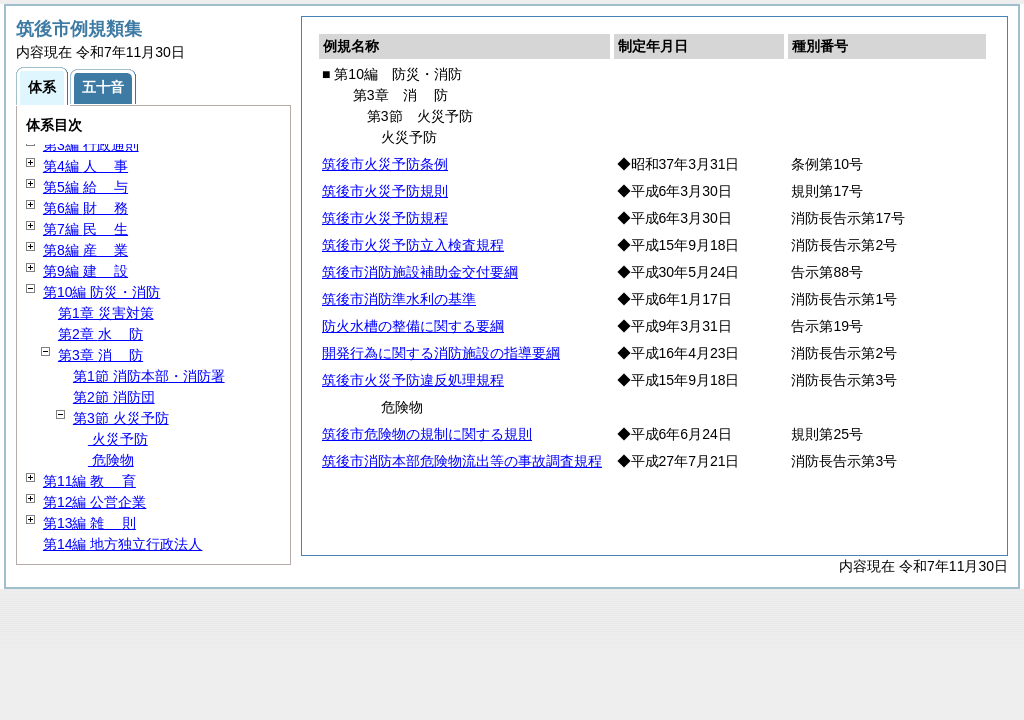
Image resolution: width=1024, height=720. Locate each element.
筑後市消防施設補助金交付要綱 (420, 272)
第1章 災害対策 (106, 313)
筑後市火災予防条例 (385, 164)
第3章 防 (100, 355)
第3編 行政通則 (91, 145)
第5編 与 (85, 187)
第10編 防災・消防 (101, 292)
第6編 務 (85, 208)
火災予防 (118, 439)
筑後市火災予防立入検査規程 (413, 245)
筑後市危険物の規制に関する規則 (427, 434)
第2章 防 (100, 334)
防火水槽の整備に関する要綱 (413, 326)
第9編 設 (85, 271)
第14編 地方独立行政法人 (122, 544)
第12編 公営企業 (94, 502)
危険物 (111, 460)
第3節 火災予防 (121, 418)
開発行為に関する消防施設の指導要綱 (441, 353)
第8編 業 (85, 250)
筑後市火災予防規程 (385, 218)
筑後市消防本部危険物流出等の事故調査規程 (462, 461)
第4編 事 (85, 166)
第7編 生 (85, 229)
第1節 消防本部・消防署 (149, 376)
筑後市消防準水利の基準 (399, 299)
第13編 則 (89, 523)
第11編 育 (89, 481)
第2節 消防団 (114, 397)
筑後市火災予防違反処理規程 (413, 380)
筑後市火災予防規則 (385, 191)
